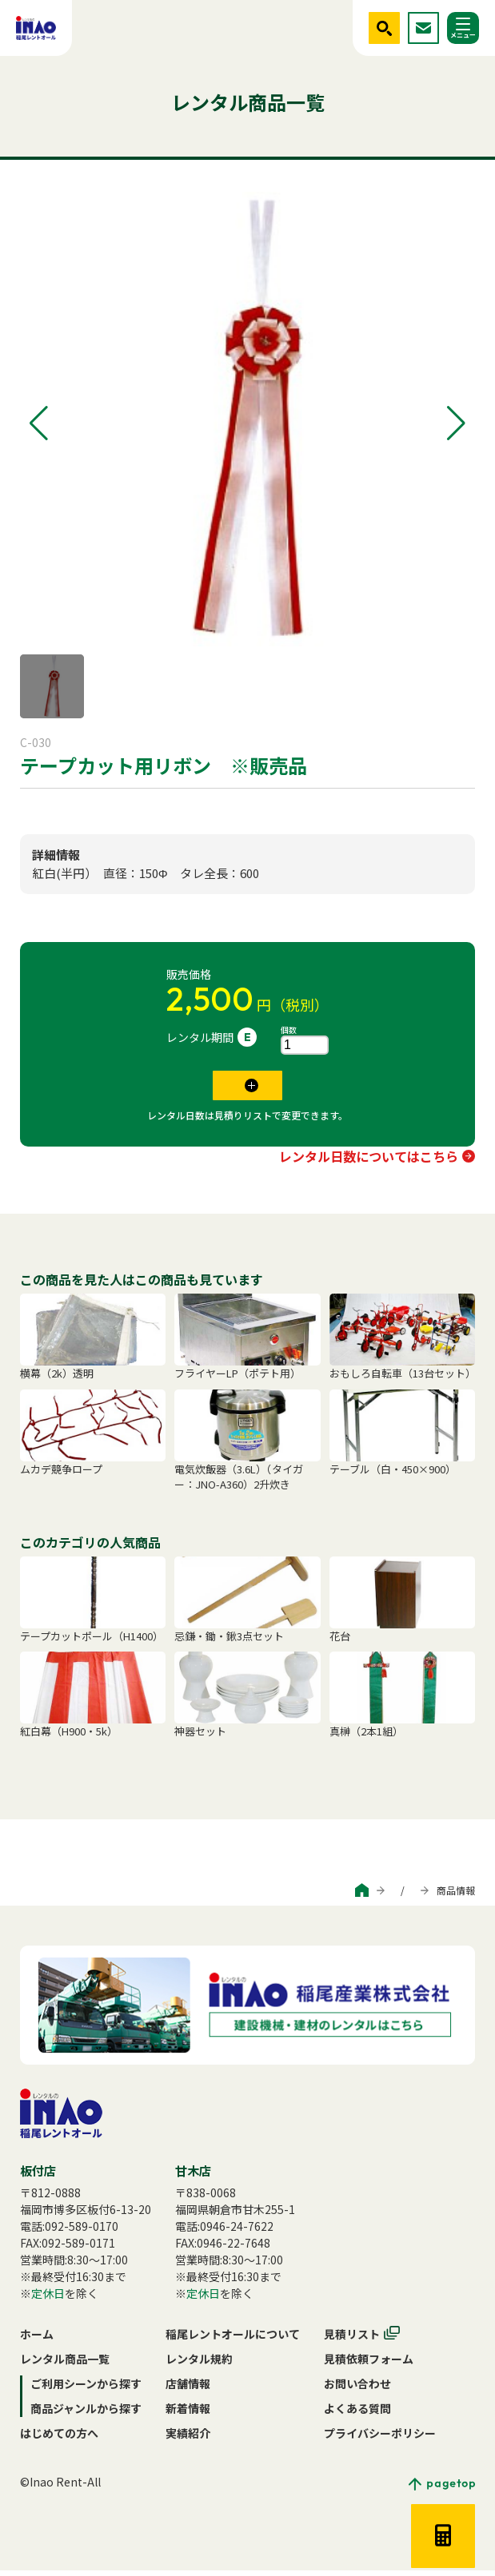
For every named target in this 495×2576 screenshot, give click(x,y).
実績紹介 (188, 2439)
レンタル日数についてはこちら (368, 1161)
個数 (289, 1030)
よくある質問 (357, 2414)
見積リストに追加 (237, 1088)
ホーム (37, 2339)
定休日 (48, 2299)
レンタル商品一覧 (65, 2364)
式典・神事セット (65, 805)
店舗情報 (188, 2389)
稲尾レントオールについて (233, 2339)
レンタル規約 (199, 2364)
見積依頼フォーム (368, 2364)
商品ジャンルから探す (365, 1895)
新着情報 (188, 2414)
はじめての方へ (59, 2439)
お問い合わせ (357, 2389)
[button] (39, 423)
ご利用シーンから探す (249, 1895)
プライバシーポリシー (380, 2439)
